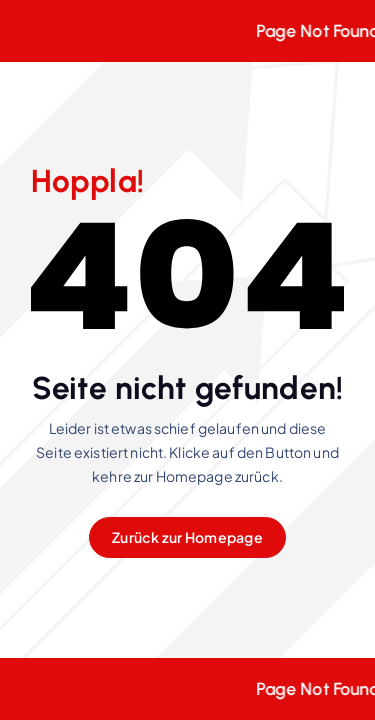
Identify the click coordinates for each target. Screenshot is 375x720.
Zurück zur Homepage (187, 537)
